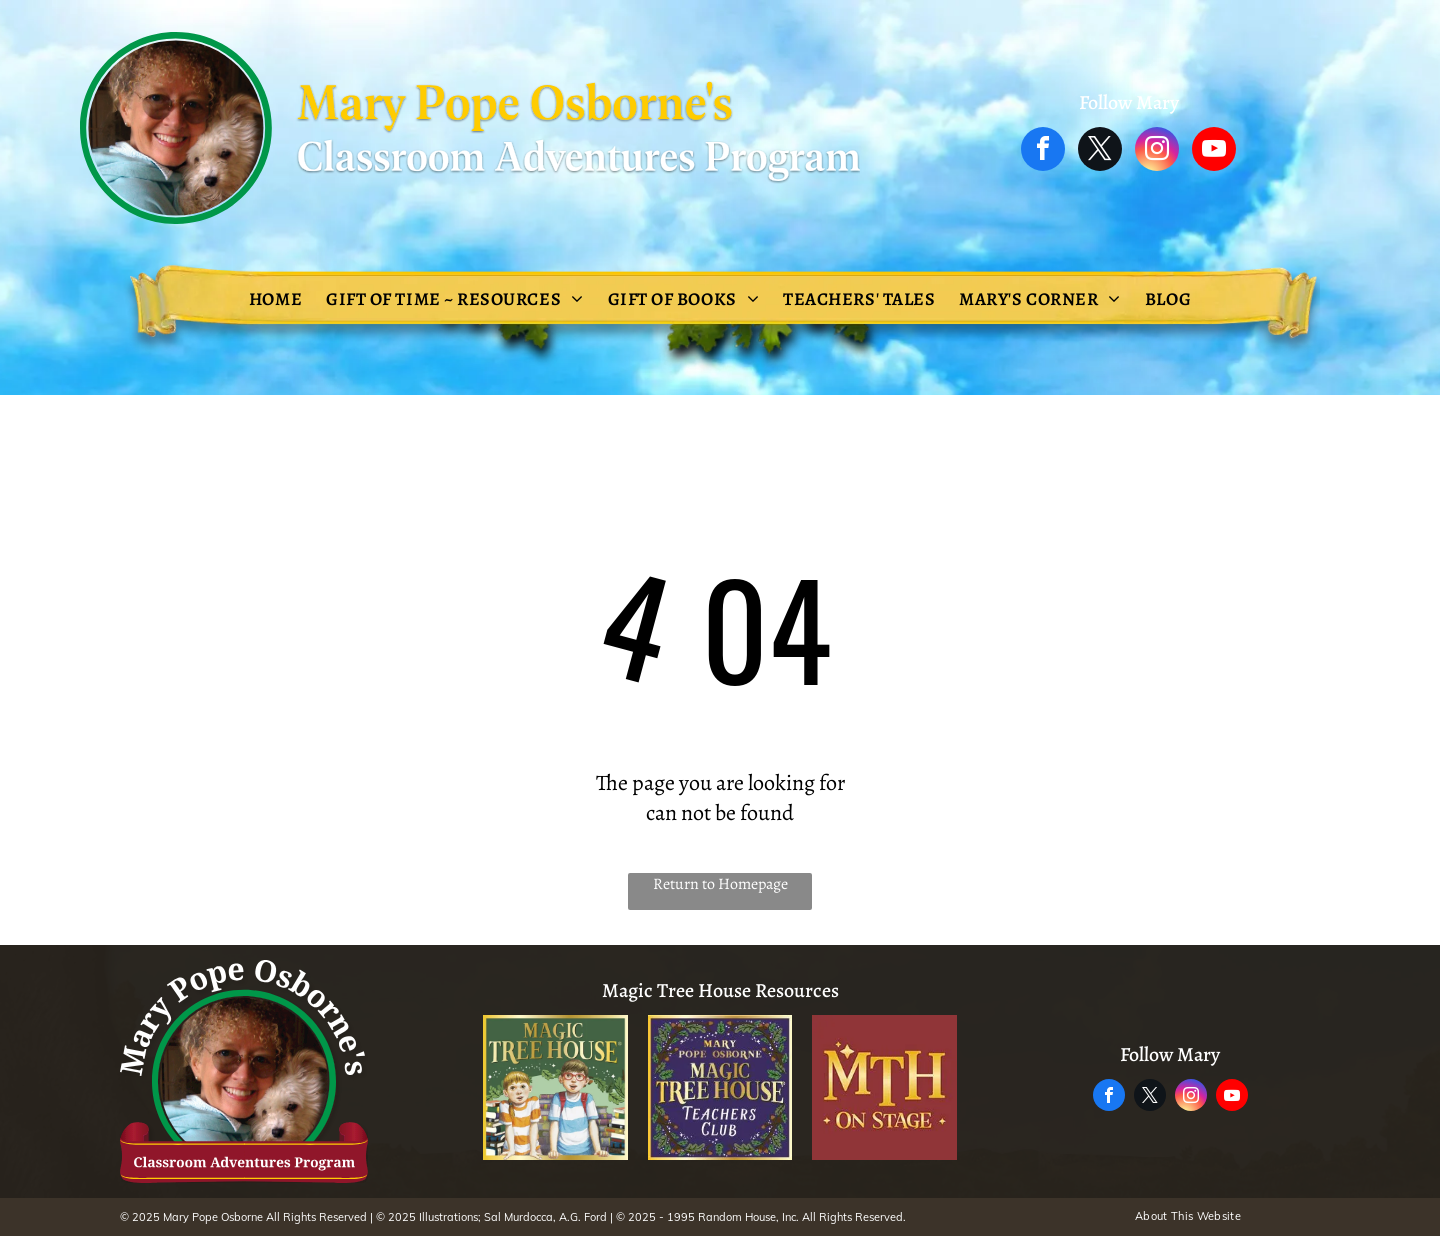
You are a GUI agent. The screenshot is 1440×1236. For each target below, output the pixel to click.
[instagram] (1157, 151)
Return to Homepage (720, 884)
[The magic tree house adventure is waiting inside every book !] (555, 1087)
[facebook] (1043, 151)
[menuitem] (275, 299)
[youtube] (1214, 151)
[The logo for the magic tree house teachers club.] (720, 1087)
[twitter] (1100, 151)
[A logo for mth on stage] (884, 1087)
